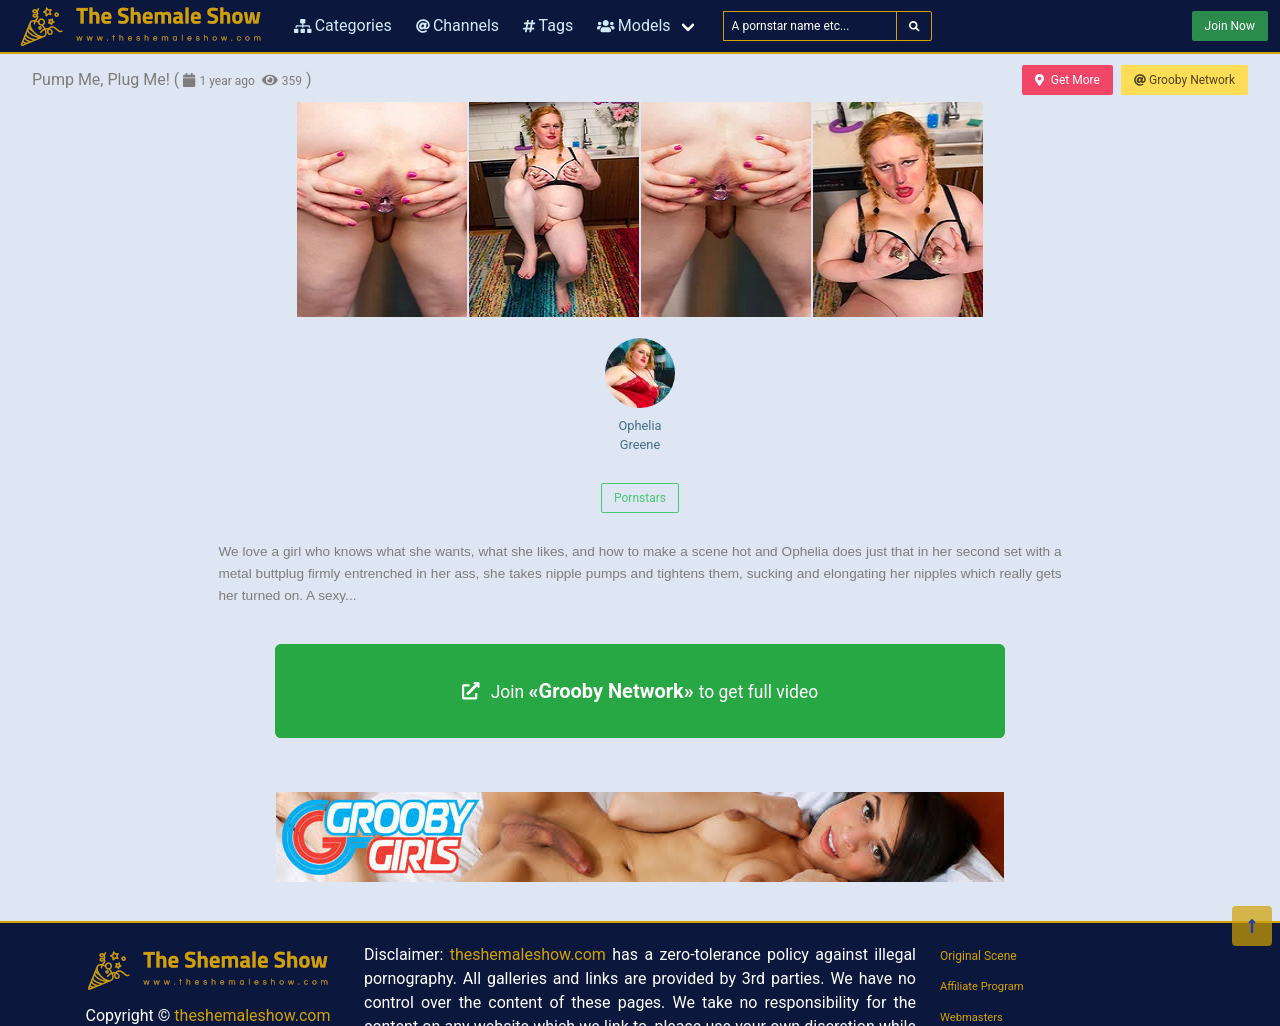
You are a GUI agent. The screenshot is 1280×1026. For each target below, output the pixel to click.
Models (633, 25)
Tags (548, 25)
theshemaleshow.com (252, 1015)
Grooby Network (1184, 80)
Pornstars (640, 498)
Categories (343, 25)
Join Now (1230, 26)
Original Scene (978, 956)
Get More (1067, 80)
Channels (457, 25)
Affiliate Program (982, 986)
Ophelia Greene (640, 395)
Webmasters (971, 1017)
